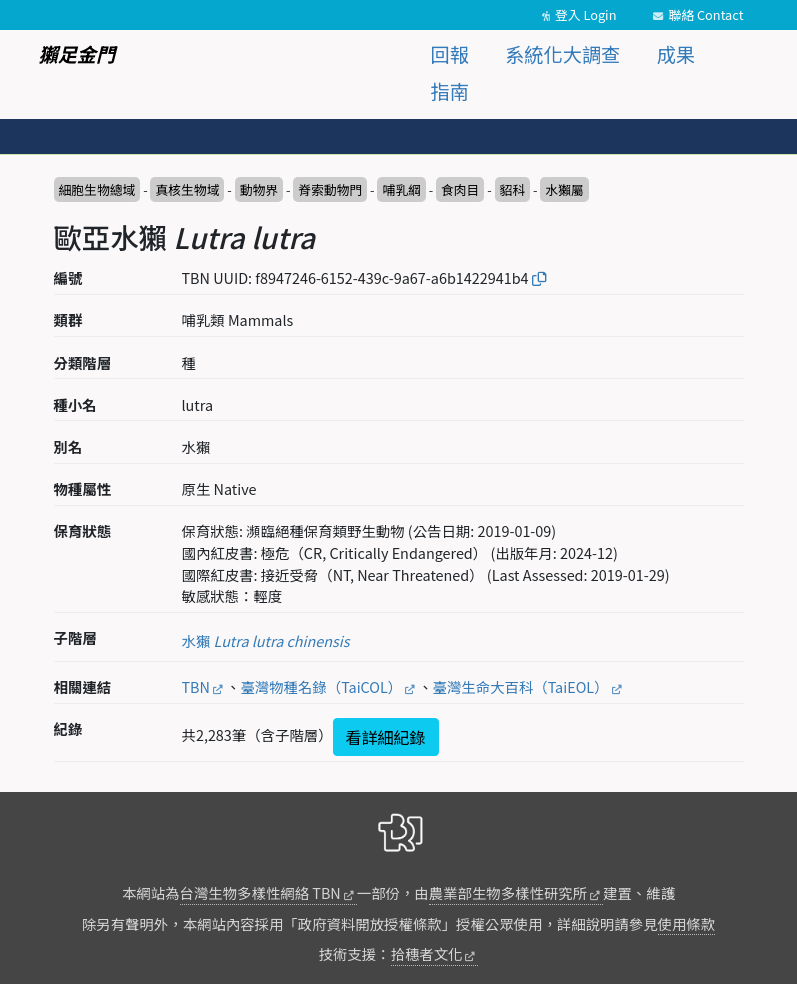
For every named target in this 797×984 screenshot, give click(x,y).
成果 (676, 54)
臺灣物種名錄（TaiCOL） (321, 686)
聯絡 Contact (705, 14)
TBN (196, 686)
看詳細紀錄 (386, 737)
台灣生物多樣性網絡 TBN (260, 892)
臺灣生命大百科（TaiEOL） (521, 686)
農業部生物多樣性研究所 (508, 892)
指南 (450, 91)
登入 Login (586, 14)
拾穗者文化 (427, 953)
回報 (450, 54)
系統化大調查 (562, 54)
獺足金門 (77, 54)
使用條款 (687, 923)
